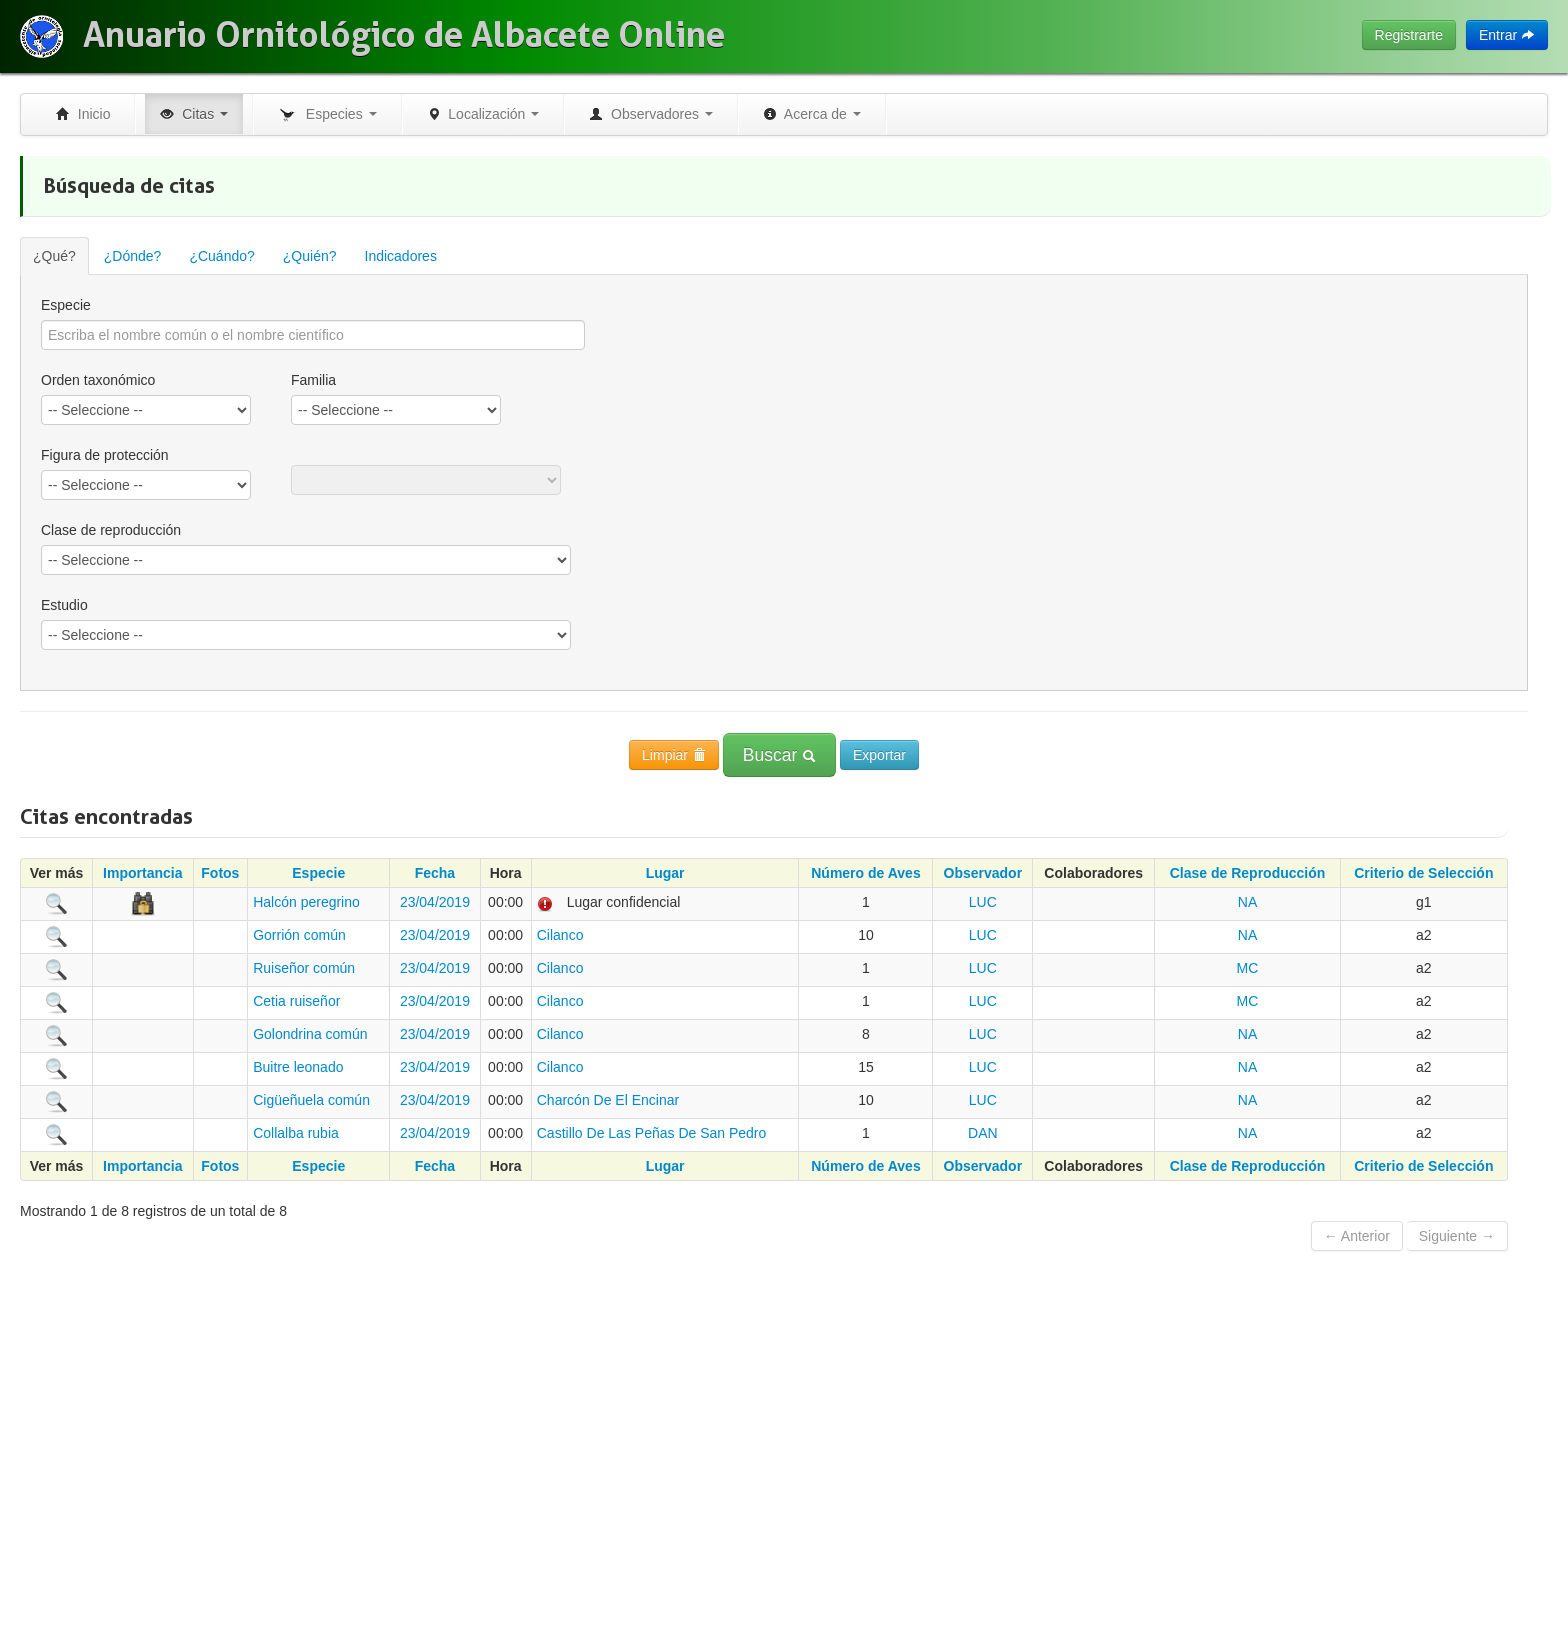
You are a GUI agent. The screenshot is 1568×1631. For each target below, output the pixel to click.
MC (1248, 968)
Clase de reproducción (111, 530)
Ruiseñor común (304, 968)
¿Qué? (54, 256)
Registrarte (1409, 35)
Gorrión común (299, 935)
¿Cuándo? (221, 256)
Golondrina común (310, 1034)
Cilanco (560, 935)
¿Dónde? (133, 256)
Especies (327, 115)
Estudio (64, 605)
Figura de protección (105, 455)
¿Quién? (310, 256)
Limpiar (674, 755)
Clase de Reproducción (1248, 873)
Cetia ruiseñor (296, 1001)
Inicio (83, 114)
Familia (313, 380)
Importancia (142, 873)
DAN (983, 1133)
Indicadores (401, 256)
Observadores (651, 114)
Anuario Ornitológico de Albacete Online (404, 35)
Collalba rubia (296, 1133)
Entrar (1507, 35)
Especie (66, 305)
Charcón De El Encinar (608, 1100)
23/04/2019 (435, 902)
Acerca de (812, 114)
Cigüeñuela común (311, 1100)
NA (1247, 902)
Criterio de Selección (1423, 873)
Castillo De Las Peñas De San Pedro (652, 1133)
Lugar (665, 873)
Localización (483, 114)
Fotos (220, 873)
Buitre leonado (298, 1067)
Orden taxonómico (98, 380)
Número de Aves (865, 873)
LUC (983, 902)
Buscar (779, 755)
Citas (194, 114)
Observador (983, 873)
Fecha (435, 873)
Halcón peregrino (306, 902)
